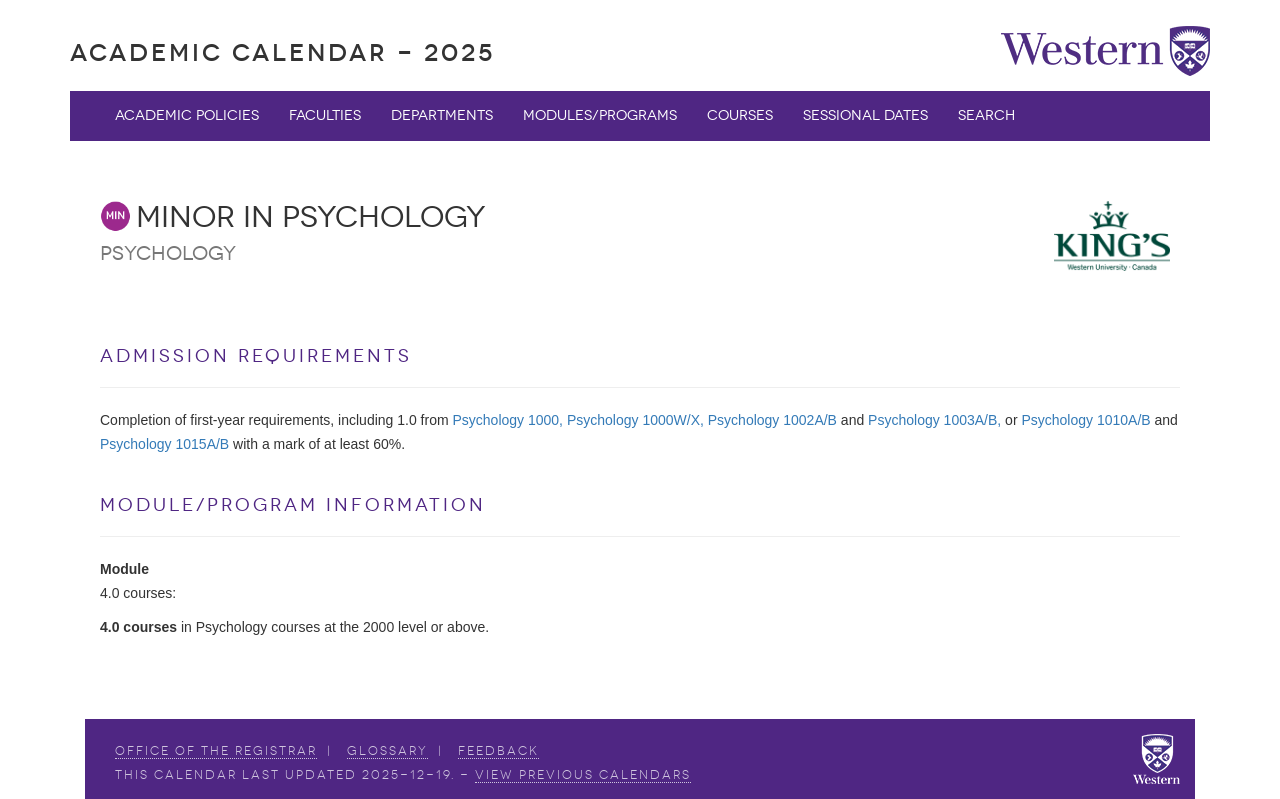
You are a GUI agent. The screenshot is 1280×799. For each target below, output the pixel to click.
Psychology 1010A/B (1085, 420)
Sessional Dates (865, 115)
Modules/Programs (600, 115)
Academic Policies (187, 115)
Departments (442, 115)
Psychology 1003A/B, (934, 420)
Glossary (387, 751)
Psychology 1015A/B (164, 444)
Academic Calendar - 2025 (282, 52)
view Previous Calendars (583, 775)
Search (986, 115)
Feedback (498, 751)
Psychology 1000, (507, 420)
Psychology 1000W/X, (635, 420)
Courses (740, 115)
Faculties (325, 115)
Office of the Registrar (216, 751)
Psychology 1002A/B (772, 420)
